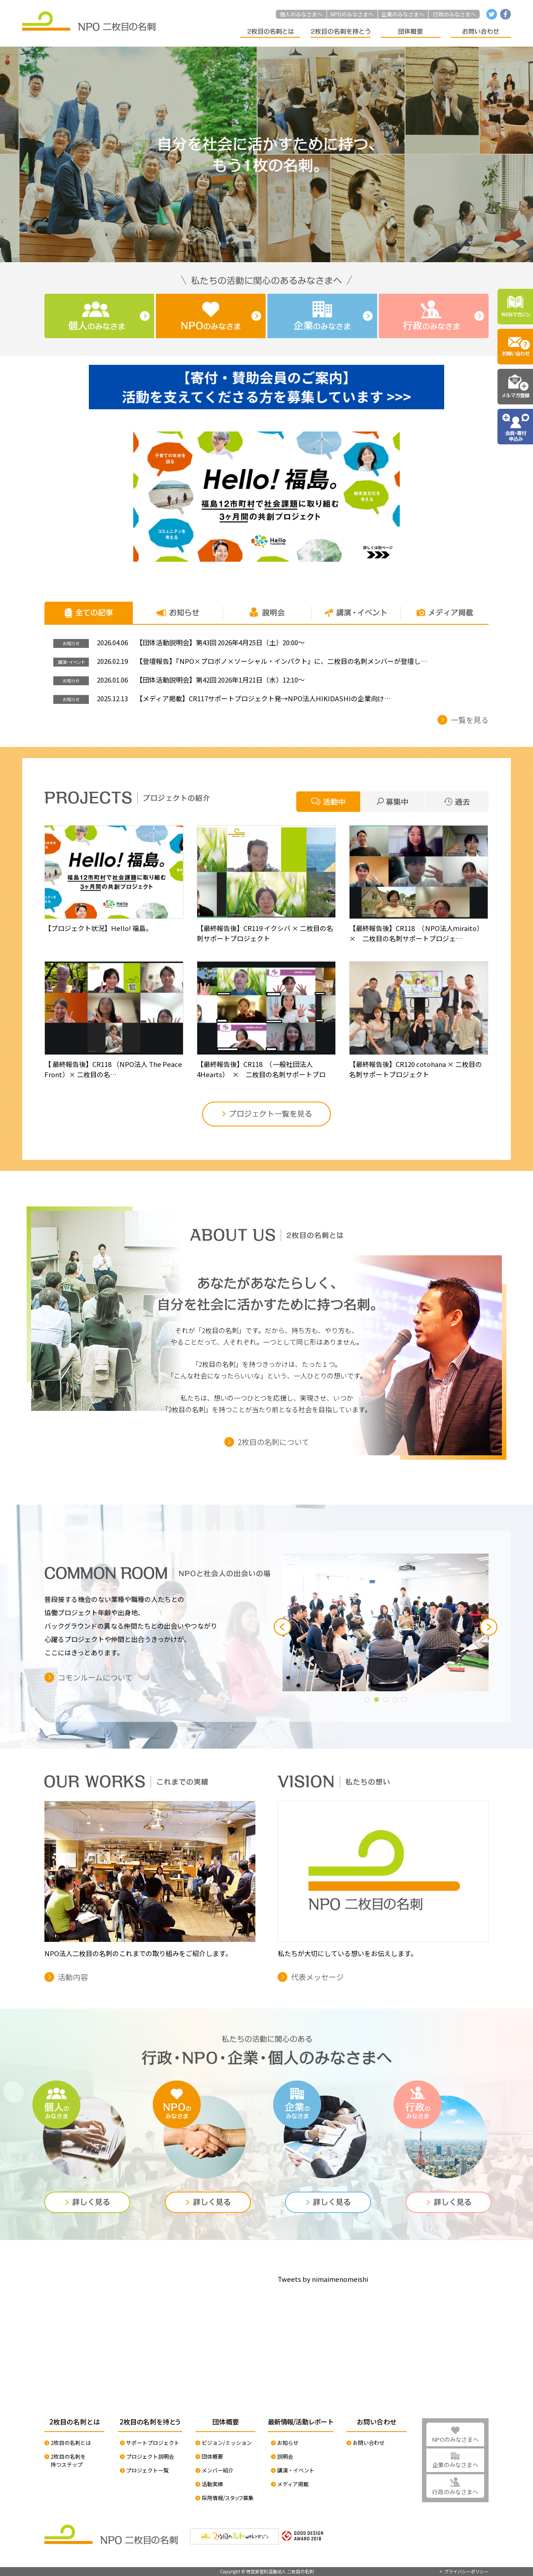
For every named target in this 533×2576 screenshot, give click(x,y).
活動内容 (73, 1976)
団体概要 (212, 2456)
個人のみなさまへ (301, 14)
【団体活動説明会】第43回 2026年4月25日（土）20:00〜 (220, 642)
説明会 (285, 2456)
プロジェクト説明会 (150, 2456)
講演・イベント (295, 2470)
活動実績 (212, 2484)
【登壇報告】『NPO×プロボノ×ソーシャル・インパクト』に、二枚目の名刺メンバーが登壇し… (281, 661)
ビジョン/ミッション (227, 2442)
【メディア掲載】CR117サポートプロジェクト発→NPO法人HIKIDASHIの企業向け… (263, 698)
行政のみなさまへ (454, 14)
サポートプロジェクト (152, 2442)
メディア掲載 (293, 2484)
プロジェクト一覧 (147, 2470)
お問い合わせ (369, 2442)
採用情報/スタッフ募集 (228, 2497)
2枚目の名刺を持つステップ (68, 2460)
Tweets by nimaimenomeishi (323, 2279)
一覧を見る (470, 719)
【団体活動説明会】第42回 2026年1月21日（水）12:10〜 (220, 679)
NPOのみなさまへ (352, 14)
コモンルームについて (95, 1677)
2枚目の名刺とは (71, 2442)
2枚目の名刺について (273, 1441)
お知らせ (287, 2442)
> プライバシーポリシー (464, 2571)
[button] (282, 1627)
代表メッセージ (317, 1976)
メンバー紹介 (218, 2470)
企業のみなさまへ (403, 14)
